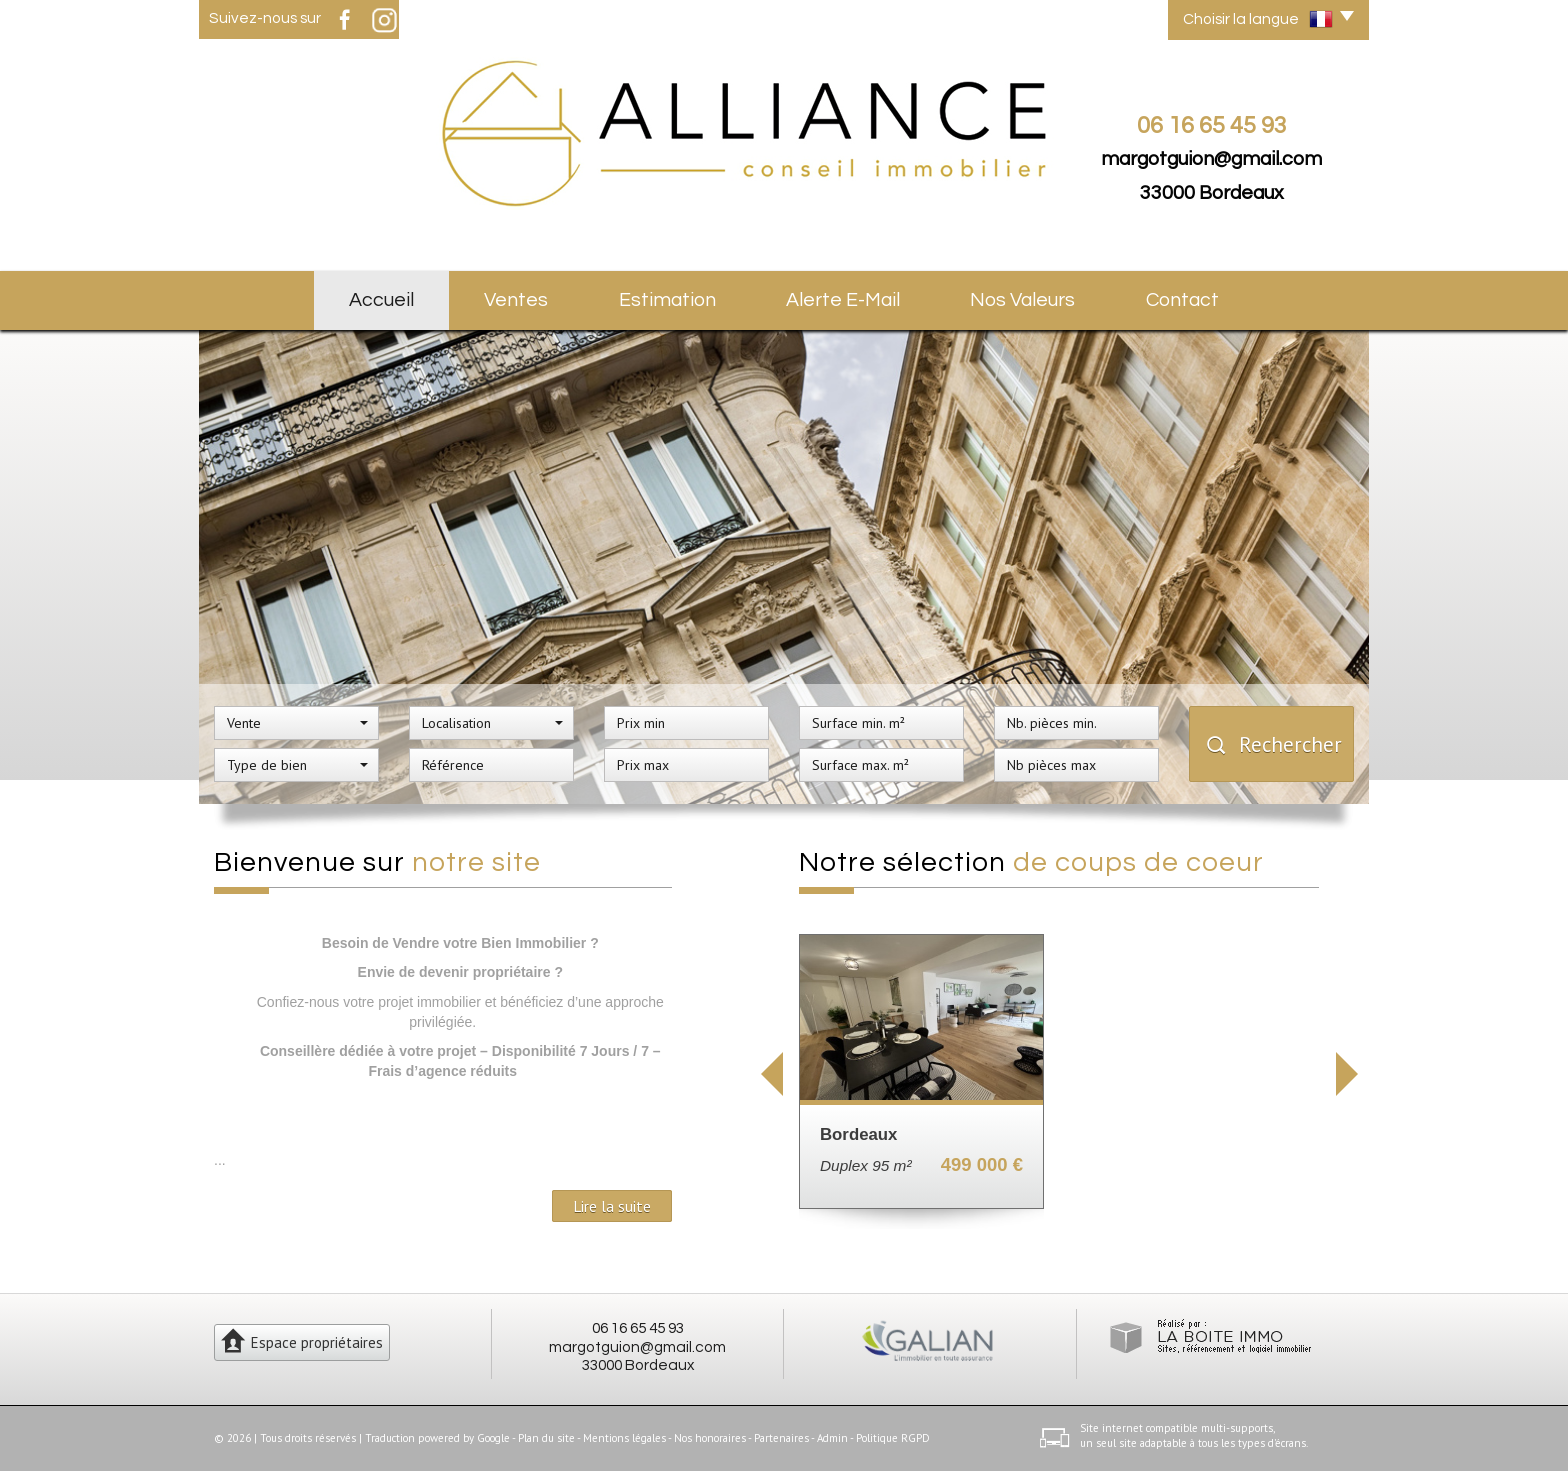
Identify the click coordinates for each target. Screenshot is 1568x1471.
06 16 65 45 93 (638, 1328)
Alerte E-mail (843, 300)
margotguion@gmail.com (1211, 159)
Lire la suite (612, 1206)
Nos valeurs (1022, 300)
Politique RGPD (893, 1438)
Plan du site (546, 1438)
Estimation (667, 300)
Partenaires (781, 1438)
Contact (1182, 300)
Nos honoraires (710, 1438)
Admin (832, 1438)
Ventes (516, 300)
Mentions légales (624, 1438)
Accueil (381, 300)
